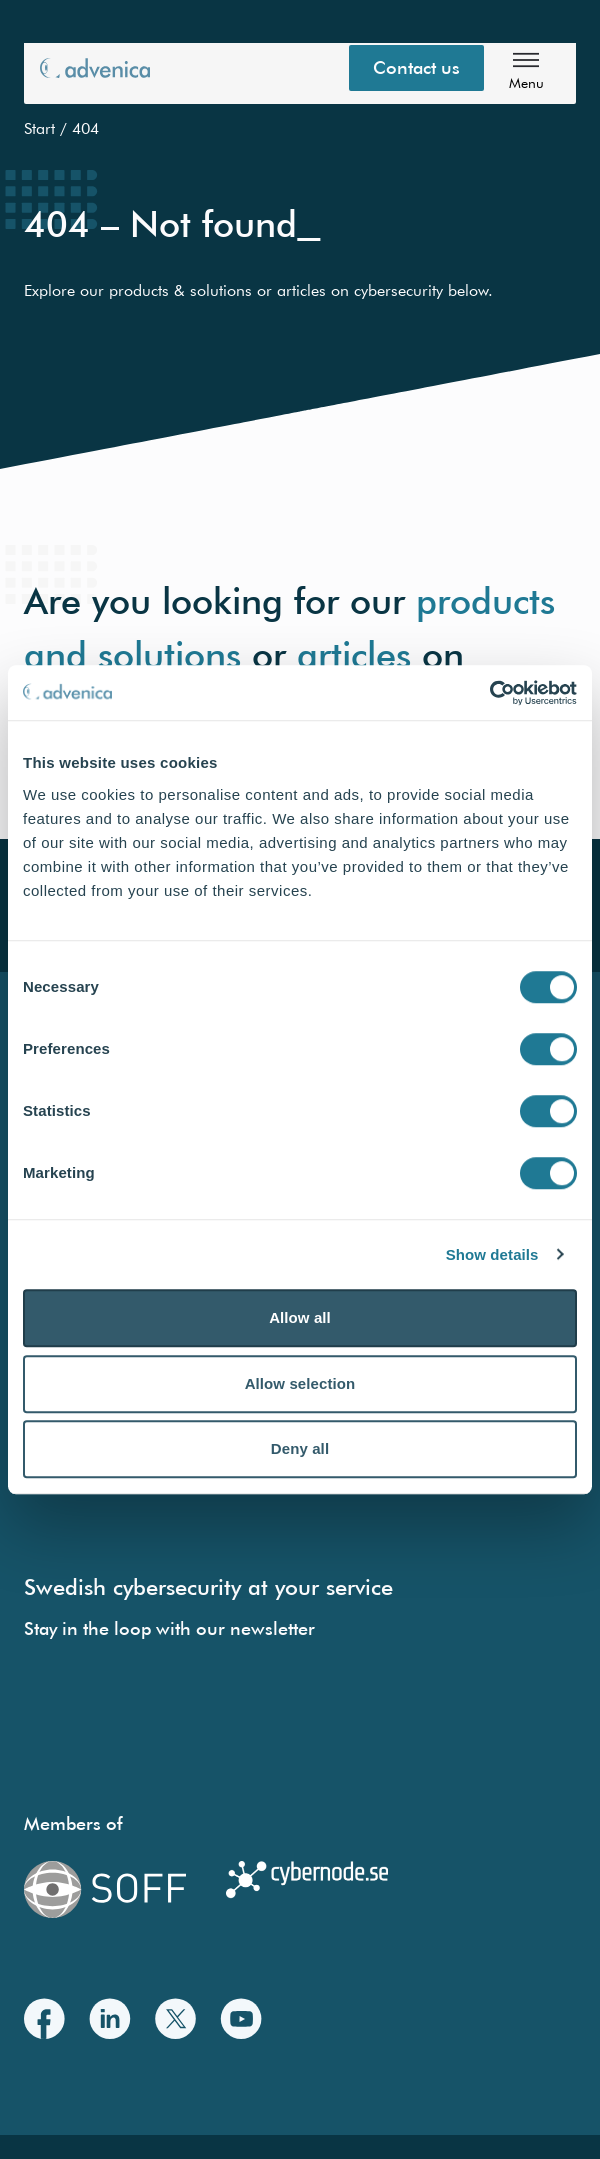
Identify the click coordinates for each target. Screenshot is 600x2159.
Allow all (300, 1317)
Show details (492, 1254)
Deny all (300, 1448)
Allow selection (300, 1383)
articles (354, 654)
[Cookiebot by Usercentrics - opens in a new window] (489, 693)
